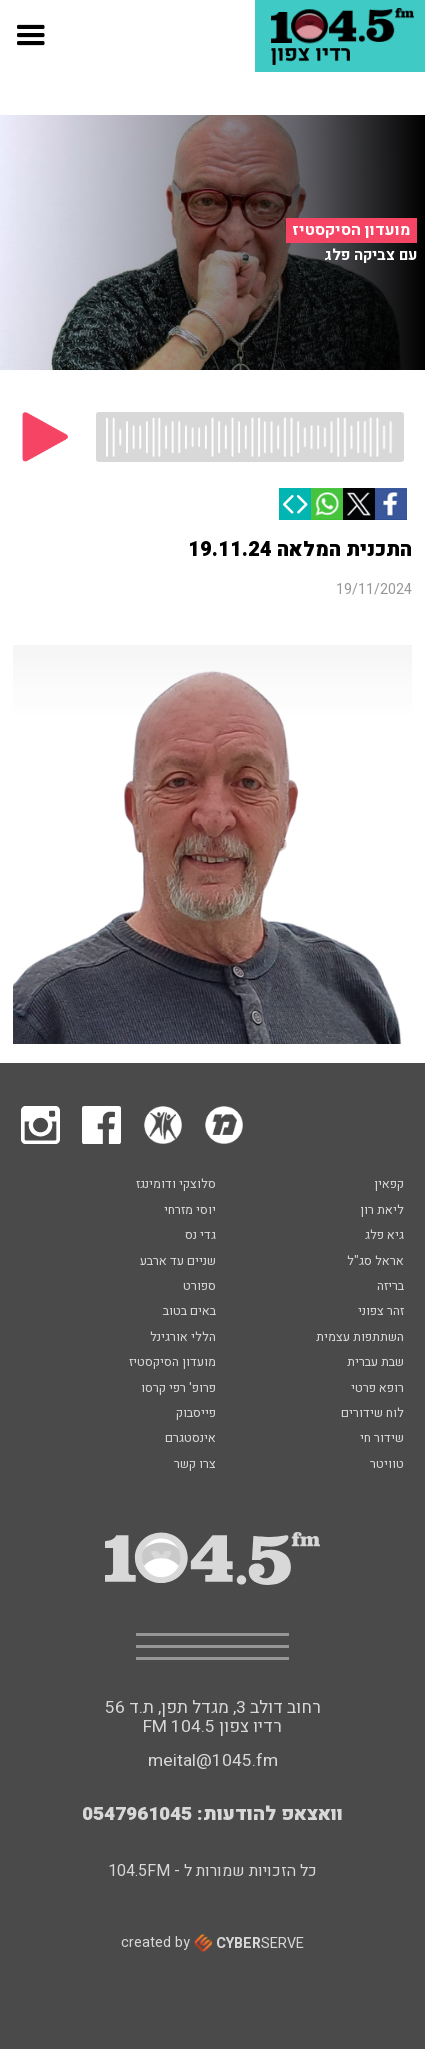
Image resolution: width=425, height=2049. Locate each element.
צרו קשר (195, 1465)
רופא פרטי (377, 1389)
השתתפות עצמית (360, 1338)
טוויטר (387, 1465)
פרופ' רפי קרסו (178, 1389)
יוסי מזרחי (190, 1211)
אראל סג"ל (375, 1262)
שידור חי (382, 1439)
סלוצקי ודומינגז (176, 1185)
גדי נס (200, 1236)
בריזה (390, 1287)
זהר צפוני (381, 1312)
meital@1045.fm (213, 1760)
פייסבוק (196, 1414)
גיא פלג (384, 1236)
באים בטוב (189, 1312)
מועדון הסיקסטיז (351, 230)
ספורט (199, 1287)
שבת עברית (375, 1363)
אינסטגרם (190, 1439)
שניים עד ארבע (178, 1262)
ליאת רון (382, 1211)
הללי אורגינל (183, 1338)
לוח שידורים (372, 1414)
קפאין (389, 1185)
